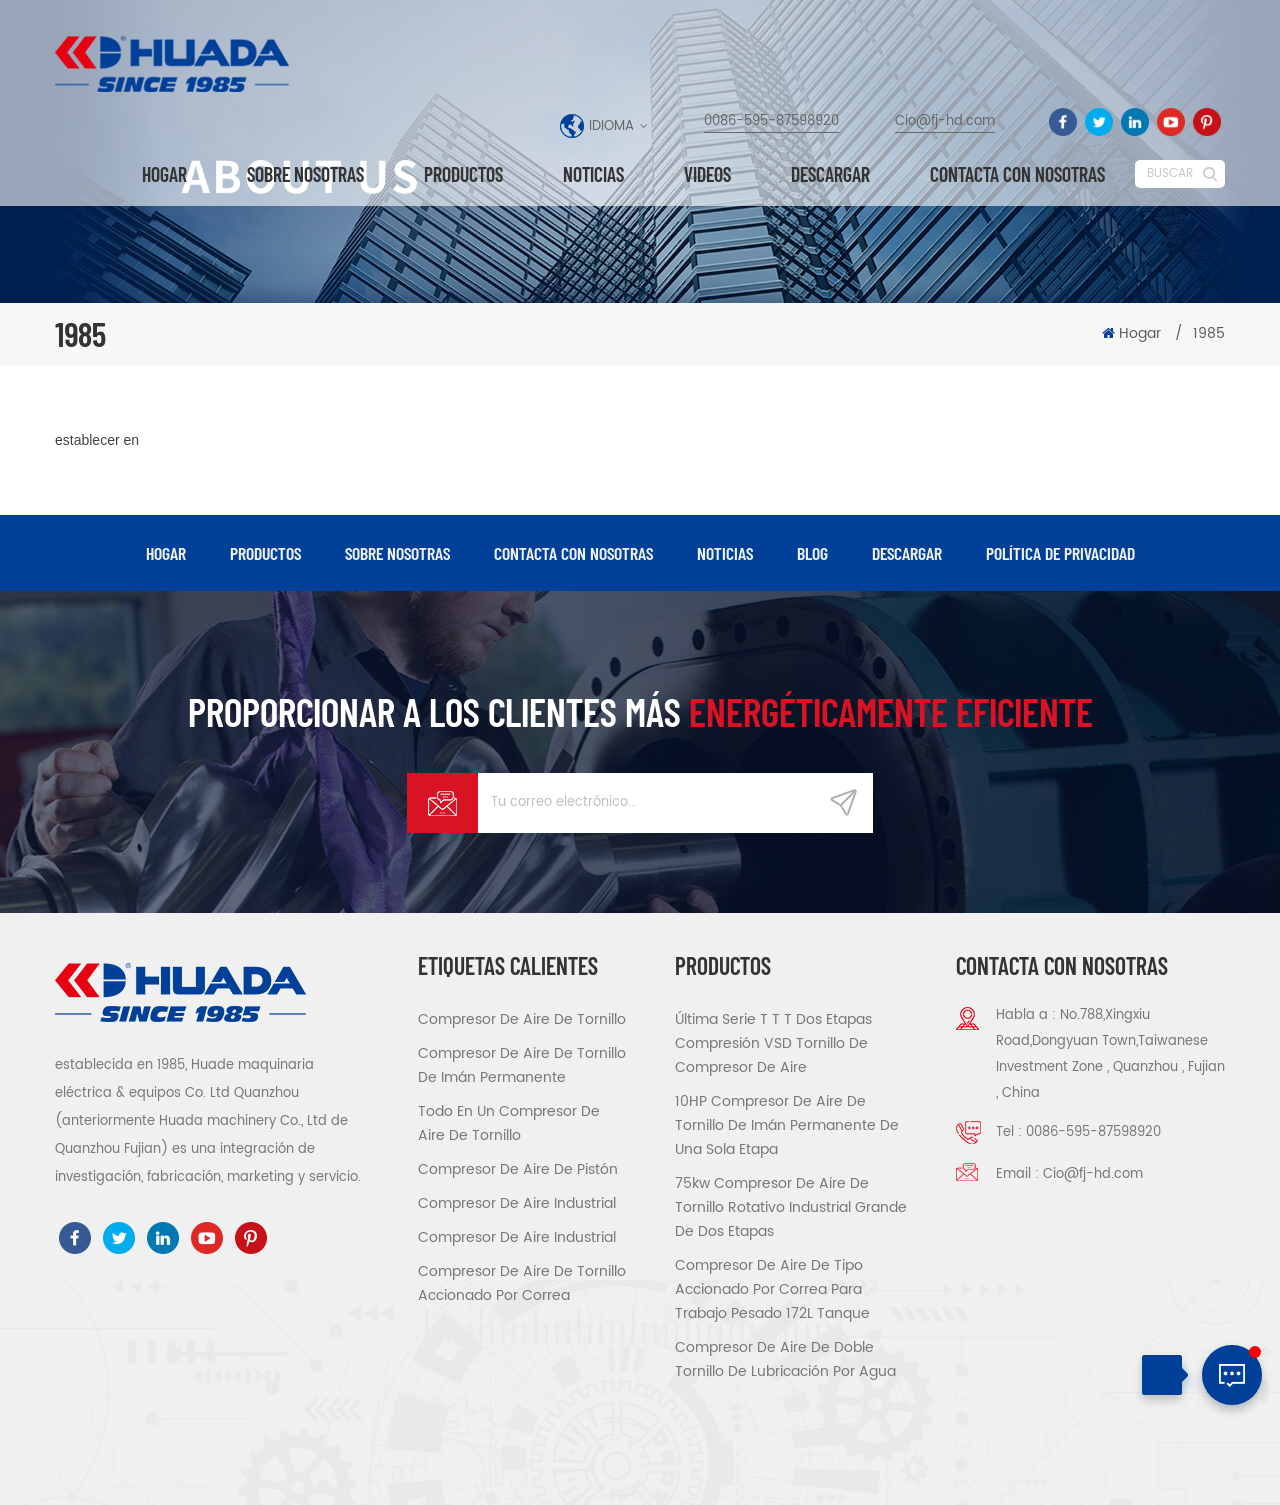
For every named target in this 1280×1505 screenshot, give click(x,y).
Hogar (164, 174)
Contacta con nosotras (1017, 174)
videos (707, 174)
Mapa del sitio (1142, 1470)
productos (265, 553)
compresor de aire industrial (517, 1203)
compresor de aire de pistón (518, 1169)
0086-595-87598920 (771, 121)
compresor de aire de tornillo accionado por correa (522, 1283)
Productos (463, 174)
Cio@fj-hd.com (945, 121)
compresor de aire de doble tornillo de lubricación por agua (785, 1359)
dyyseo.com (835, 1473)
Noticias (593, 174)
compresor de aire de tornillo (522, 1019)
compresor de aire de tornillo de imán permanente (522, 1065)
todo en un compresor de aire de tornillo (509, 1123)
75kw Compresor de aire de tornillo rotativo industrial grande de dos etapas (791, 1207)
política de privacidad (1060, 553)
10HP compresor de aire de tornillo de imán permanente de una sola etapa (787, 1125)
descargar (830, 174)
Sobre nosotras (305, 174)
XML (1210, 1470)
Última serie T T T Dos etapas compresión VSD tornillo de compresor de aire (773, 1043)
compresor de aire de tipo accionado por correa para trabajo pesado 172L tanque (772, 1289)
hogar (166, 553)
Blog (812, 553)
